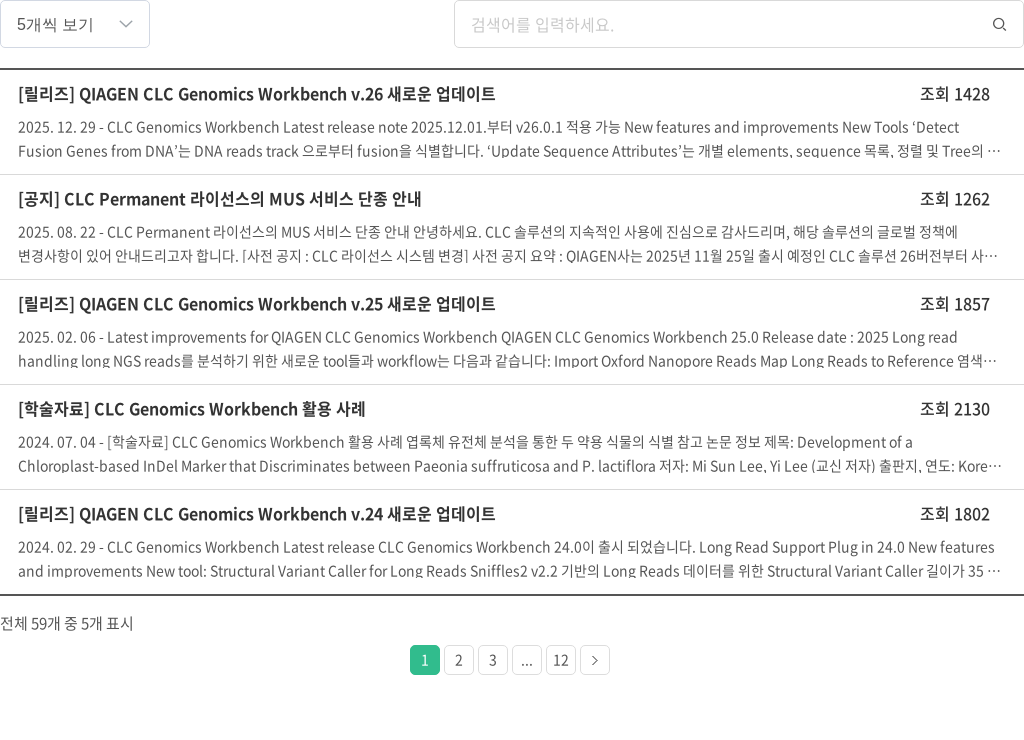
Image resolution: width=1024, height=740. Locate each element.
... (527, 659)
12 (561, 659)
